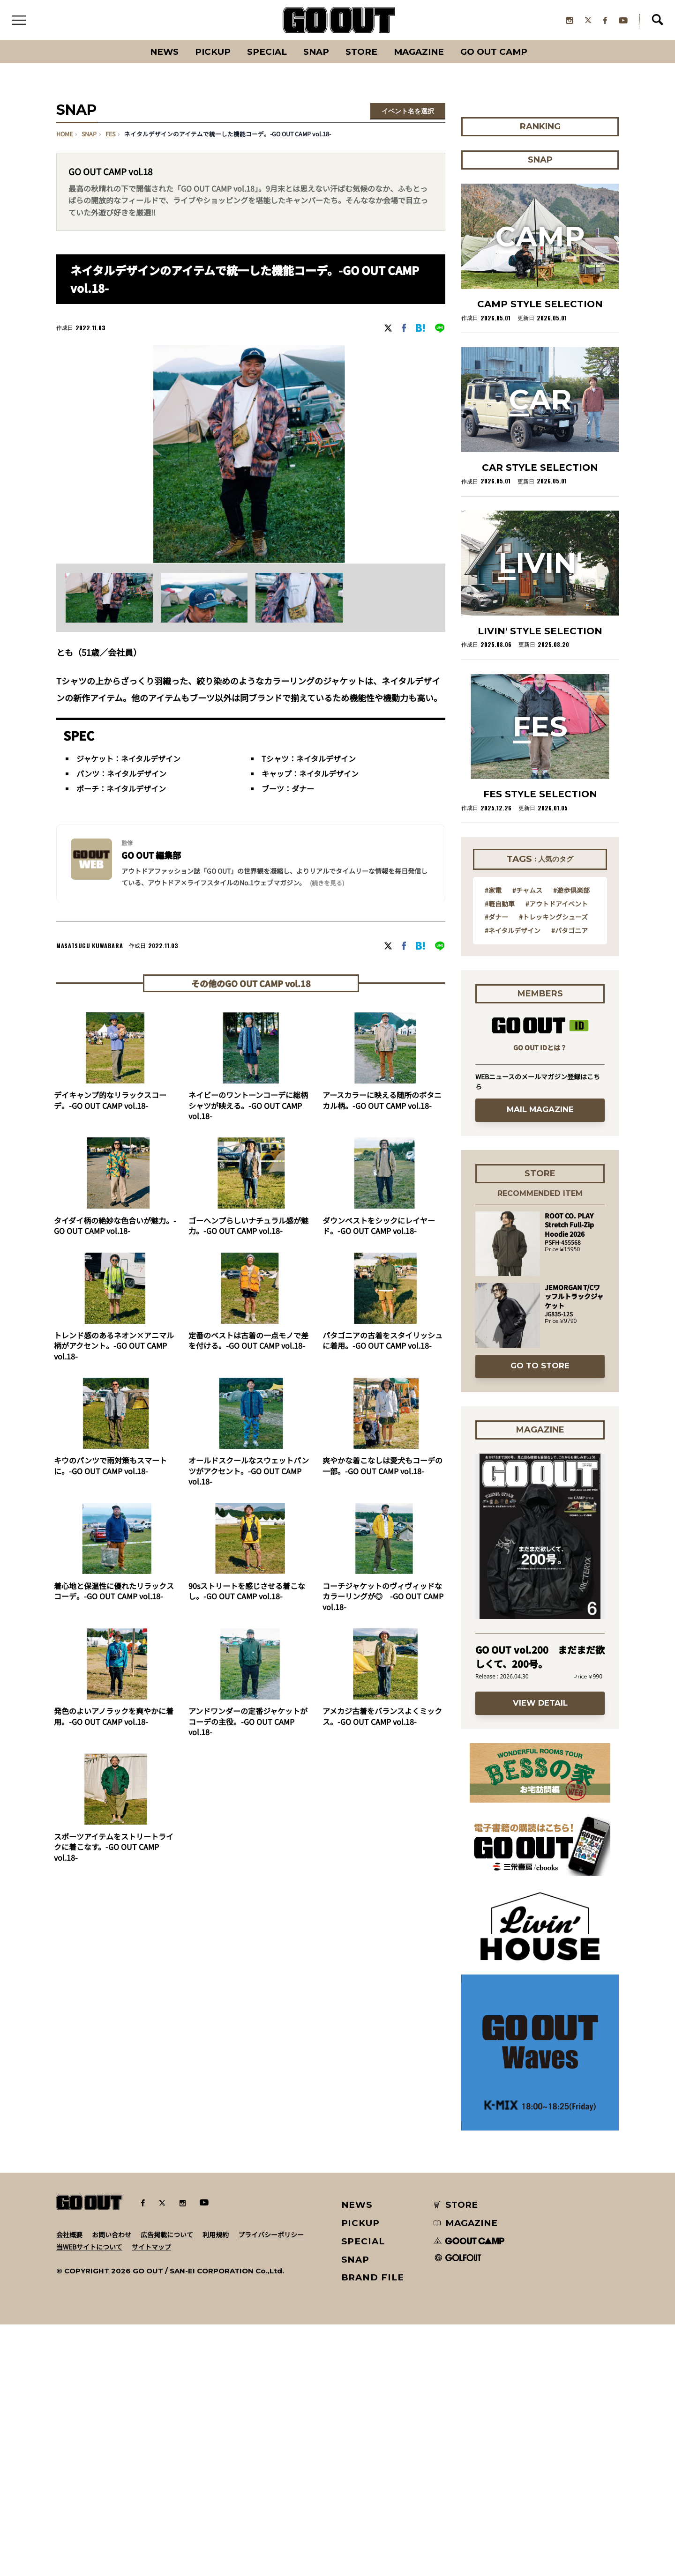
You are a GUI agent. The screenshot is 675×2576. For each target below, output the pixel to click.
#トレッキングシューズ (553, 919)
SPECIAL (266, 53)
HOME (64, 136)
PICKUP (211, 53)
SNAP (316, 53)
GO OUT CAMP (497, 53)
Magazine (421, 53)
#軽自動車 (500, 905)
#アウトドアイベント (556, 905)
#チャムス (527, 892)
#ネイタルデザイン (512, 932)
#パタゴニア (569, 932)
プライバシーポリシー (271, 2236)
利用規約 (215, 2236)
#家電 (493, 892)
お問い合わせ (111, 2236)
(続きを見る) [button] (327, 884)
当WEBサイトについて (89, 2248)
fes (110, 136)
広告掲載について (167, 2236)
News (162, 53)
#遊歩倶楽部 (571, 892)
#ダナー (496, 919)
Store (362, 53)
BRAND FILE (372, 2279)
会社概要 (69, 2236)
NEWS (357, 2207)
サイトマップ (151, 2248)
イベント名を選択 (408, 113)
